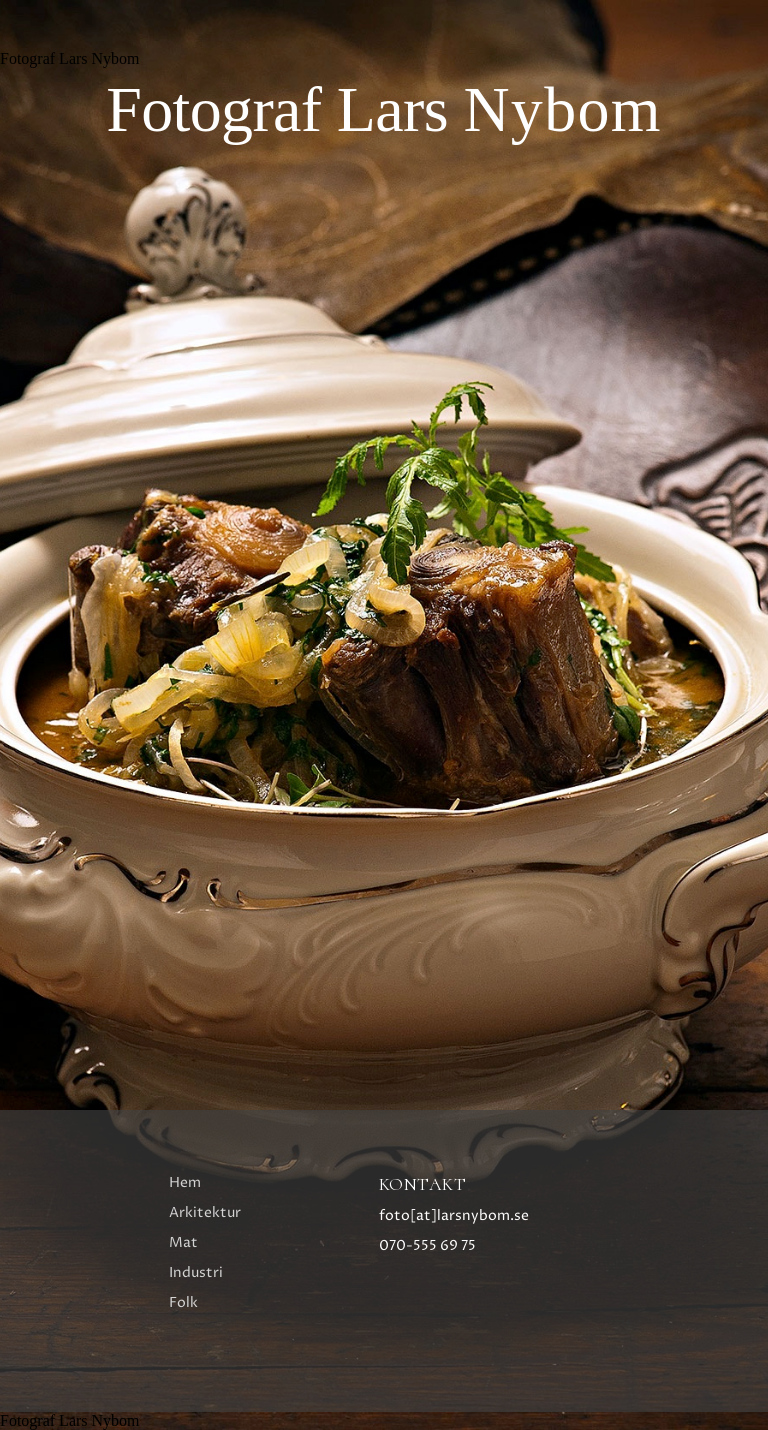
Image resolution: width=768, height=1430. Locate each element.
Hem (185, 1182)
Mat (183, 1242)
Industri (196, 1272)
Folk (183, 1302)
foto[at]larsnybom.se (454, 1215)
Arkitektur (205, 1212)
